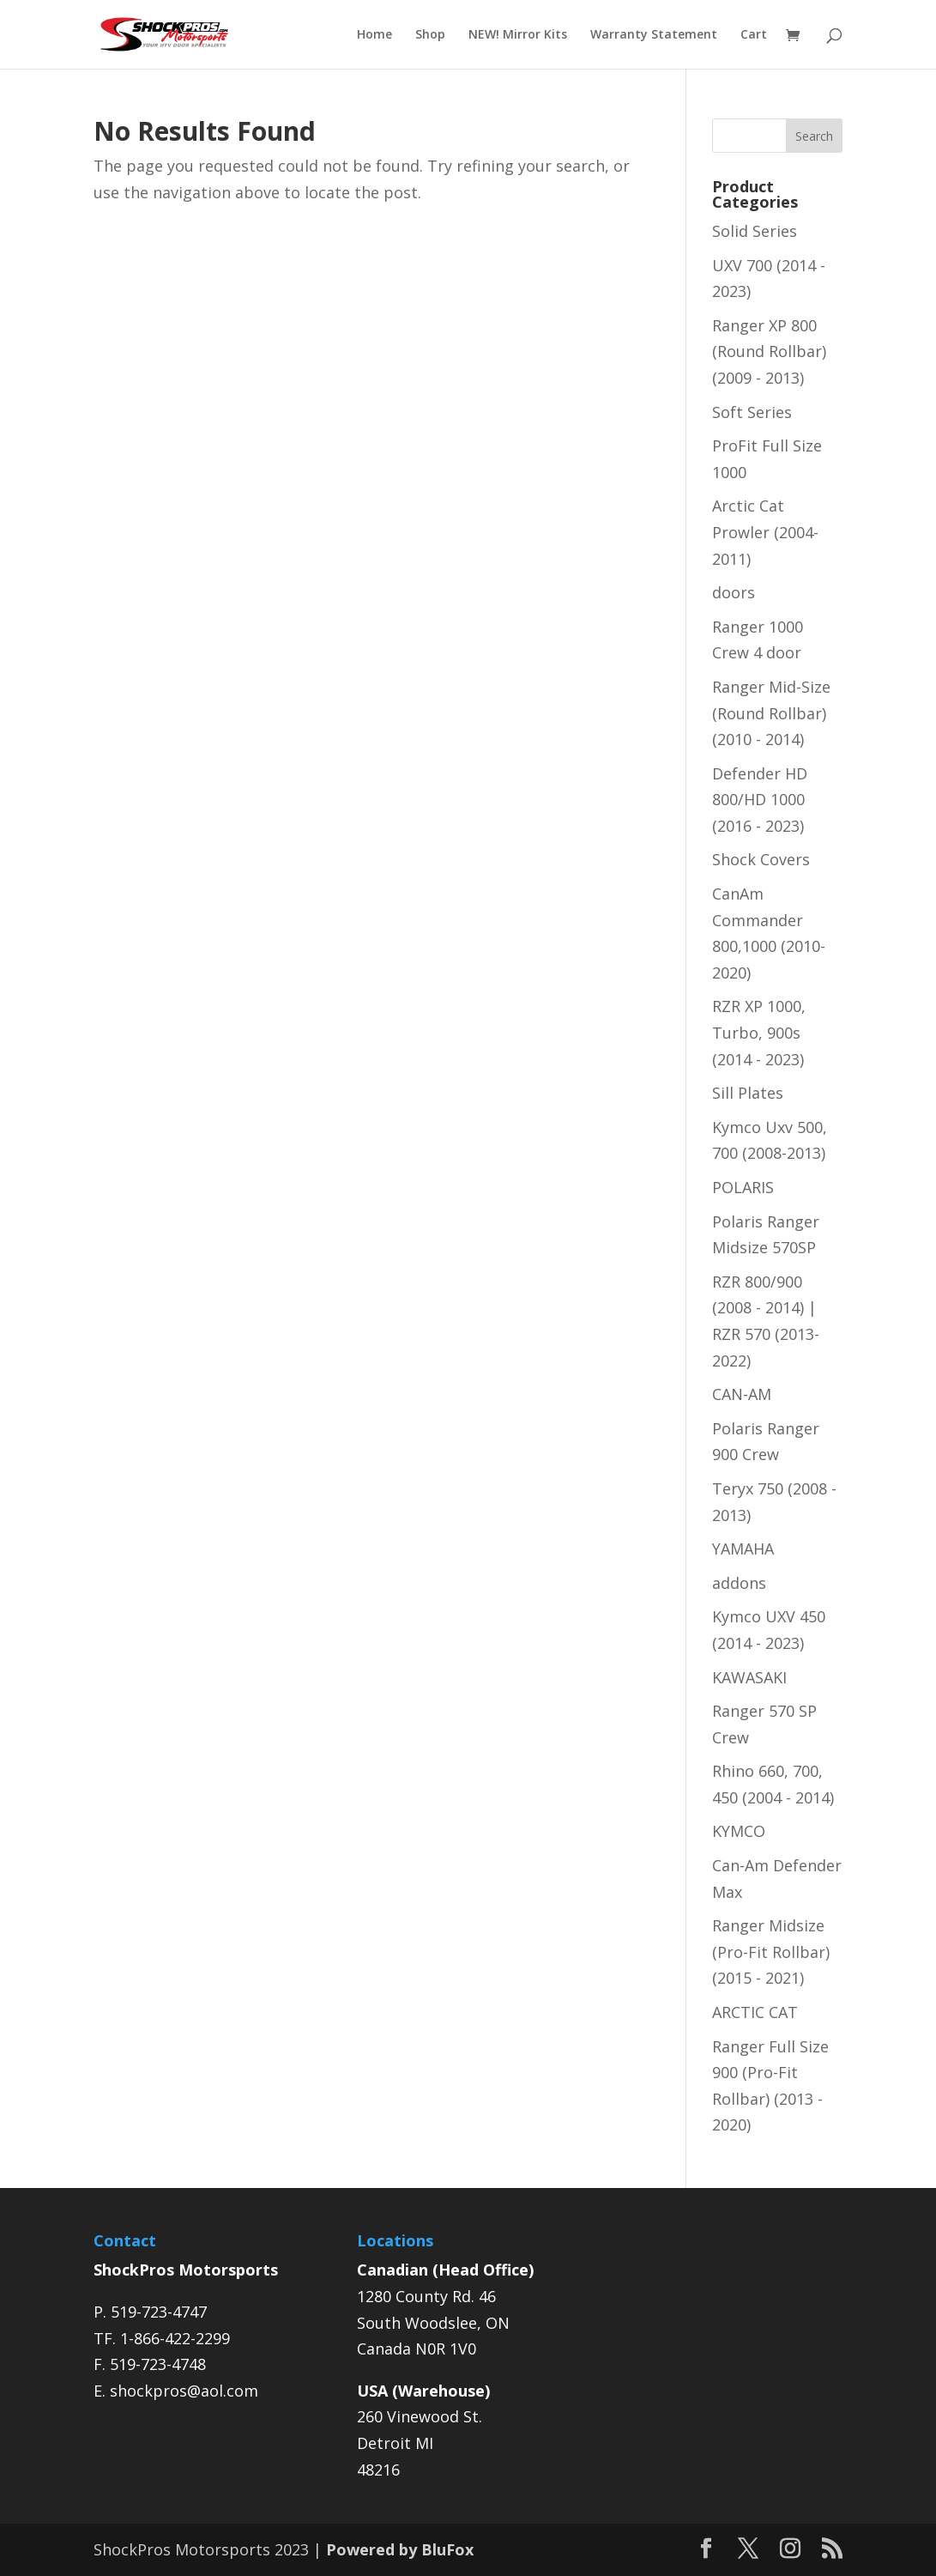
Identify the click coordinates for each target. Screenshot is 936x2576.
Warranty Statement (653, 35)
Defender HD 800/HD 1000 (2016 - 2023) (759, 799)
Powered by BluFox (400, 2549)
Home (374, 35)
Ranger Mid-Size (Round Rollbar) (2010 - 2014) (771, 712)
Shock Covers (761, 859)
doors (733, 592)
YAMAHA (743, 1548)
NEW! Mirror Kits (517, 35)
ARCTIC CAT (755, 2012)
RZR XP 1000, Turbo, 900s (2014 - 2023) (759, 1032)
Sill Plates (747, 1092)
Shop (430, 35)
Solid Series (754, 231)
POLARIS (743, 1187)
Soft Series (752, 412)
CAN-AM (741, 1394)
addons (739, 1583)
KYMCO (738, 1831)
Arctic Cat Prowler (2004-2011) (765, 531)
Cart (753, 35)
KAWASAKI (749, 1677)
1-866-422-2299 (175, 2338)
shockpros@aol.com (184, 2390)
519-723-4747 (159, 2311)
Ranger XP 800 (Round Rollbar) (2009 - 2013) (769, 351)
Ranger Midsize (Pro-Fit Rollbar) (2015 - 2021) (771, 1951)
